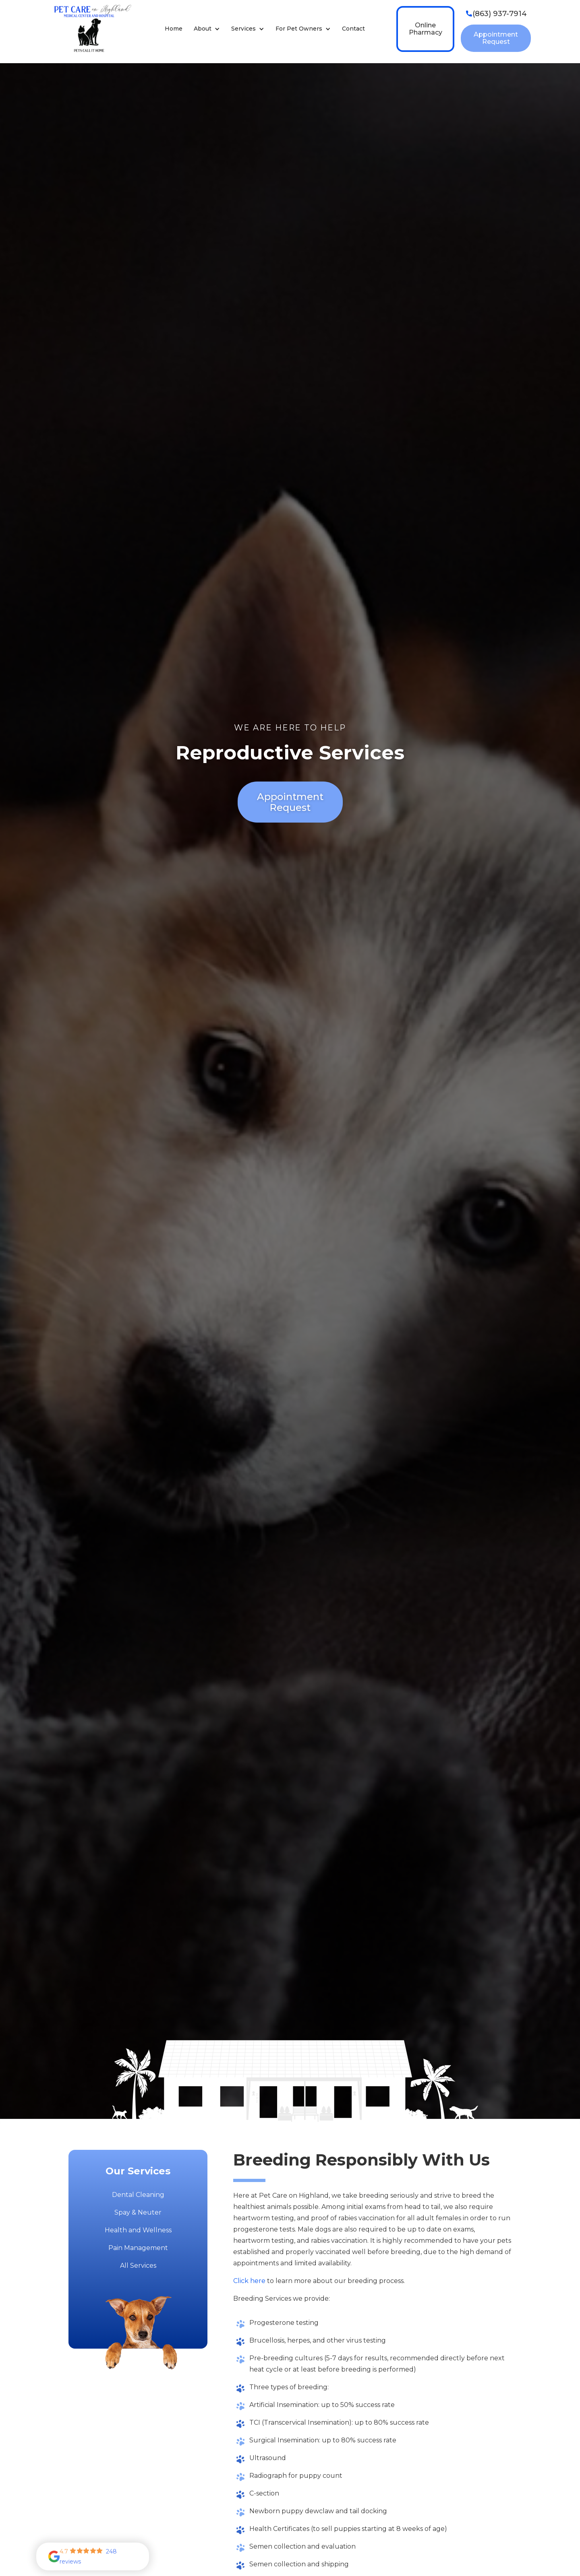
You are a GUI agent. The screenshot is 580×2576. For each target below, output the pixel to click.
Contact (353, 28)
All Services (138, 2265)
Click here (249, 2281)
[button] (207, 28)
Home (173, 28)
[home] (91, 28)
